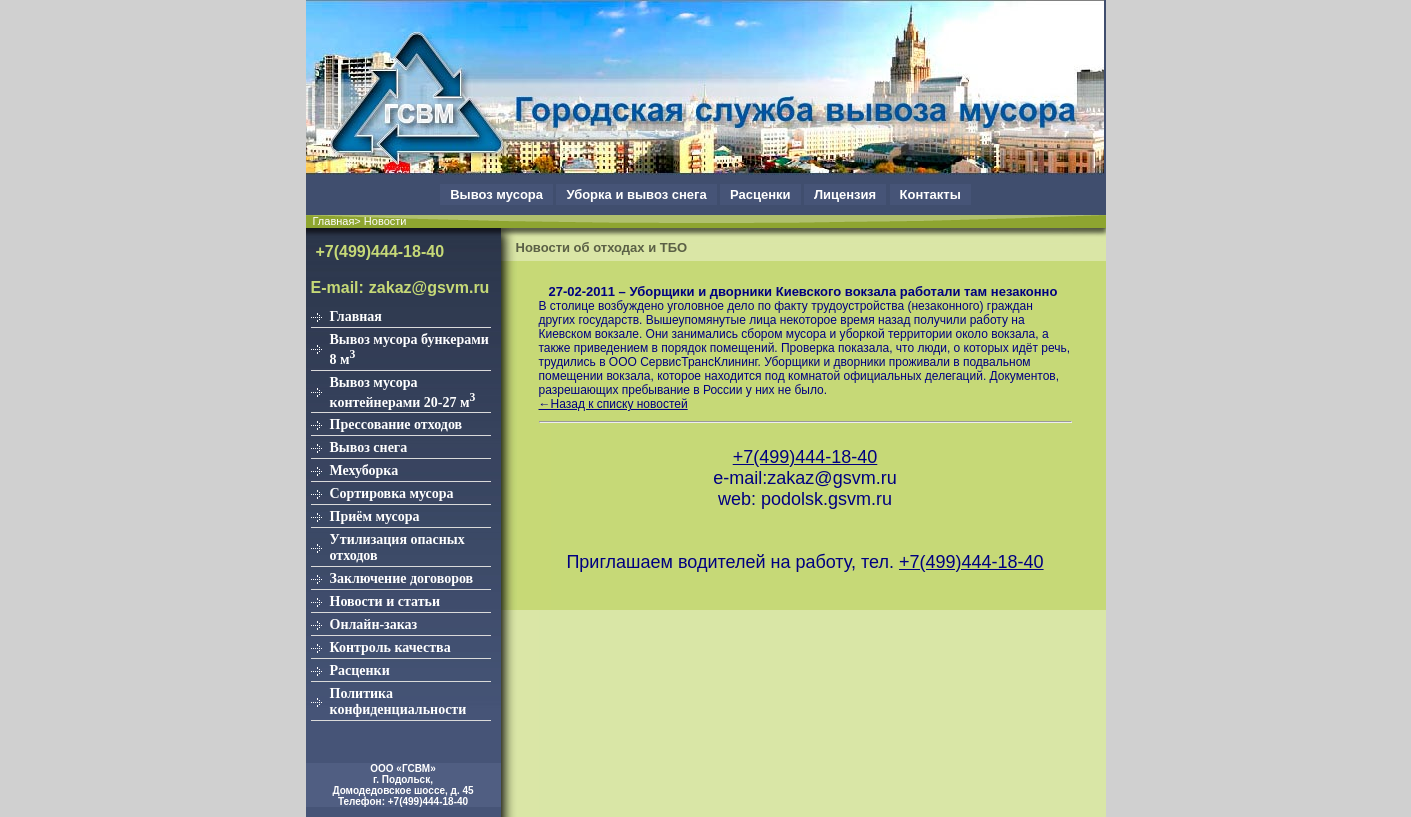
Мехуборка (364, 470)
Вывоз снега (369, 447)
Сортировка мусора (392, 493)
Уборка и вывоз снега (636, 194)
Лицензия (845, 194)
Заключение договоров (402, 578)
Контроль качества (390, 647)
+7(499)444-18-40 (380, 251)
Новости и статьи (385, 601)
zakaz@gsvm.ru (429, 287)
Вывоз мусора (496, 194)
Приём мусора (375, 516)
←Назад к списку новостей (613, 404)
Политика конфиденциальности (398, 701)
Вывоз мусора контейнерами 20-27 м (403, 392)
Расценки (760, 194)
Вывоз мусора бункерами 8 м (409, 349)
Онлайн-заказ (374, 624)
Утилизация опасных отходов (397, 547)
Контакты (930, 194)
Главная (356, 316)
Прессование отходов (396, 424)
